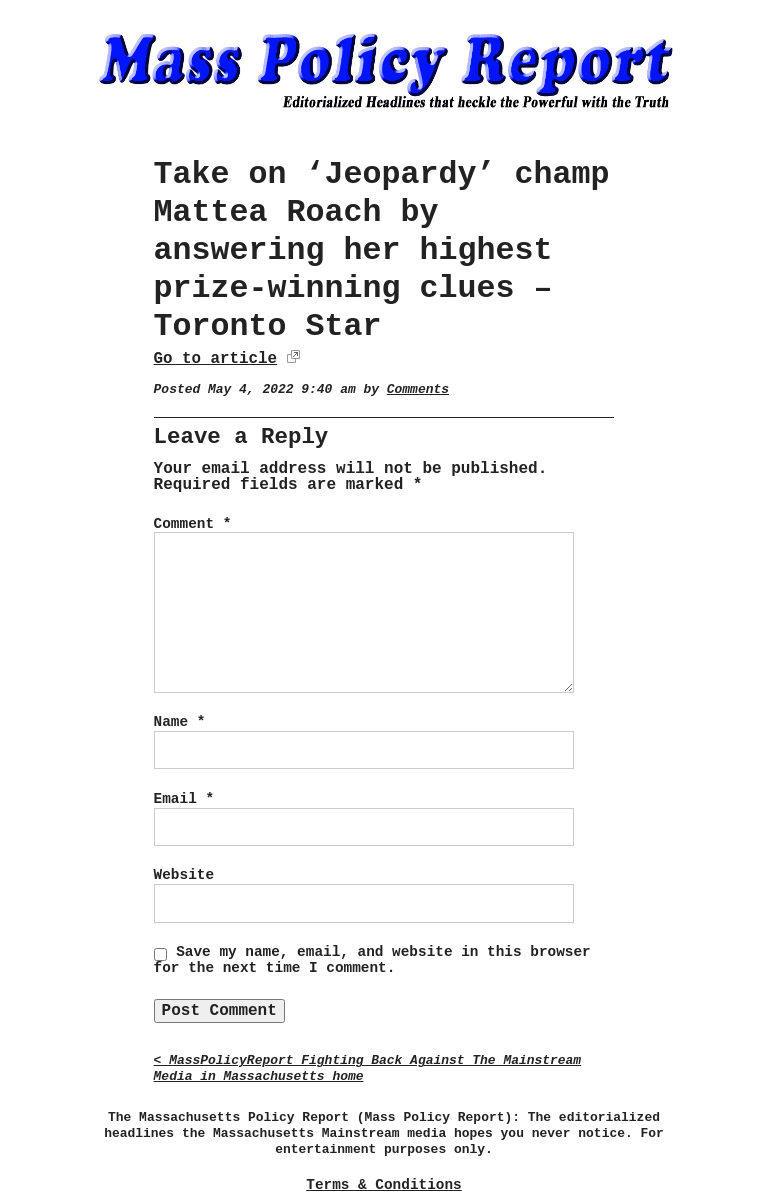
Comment (193, 524)
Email (184, 799)
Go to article (215, 359)
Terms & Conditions (383, 1185)
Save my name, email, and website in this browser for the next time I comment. (372, 960)
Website (184, 875)
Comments (418, 389)
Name (180, 722)
